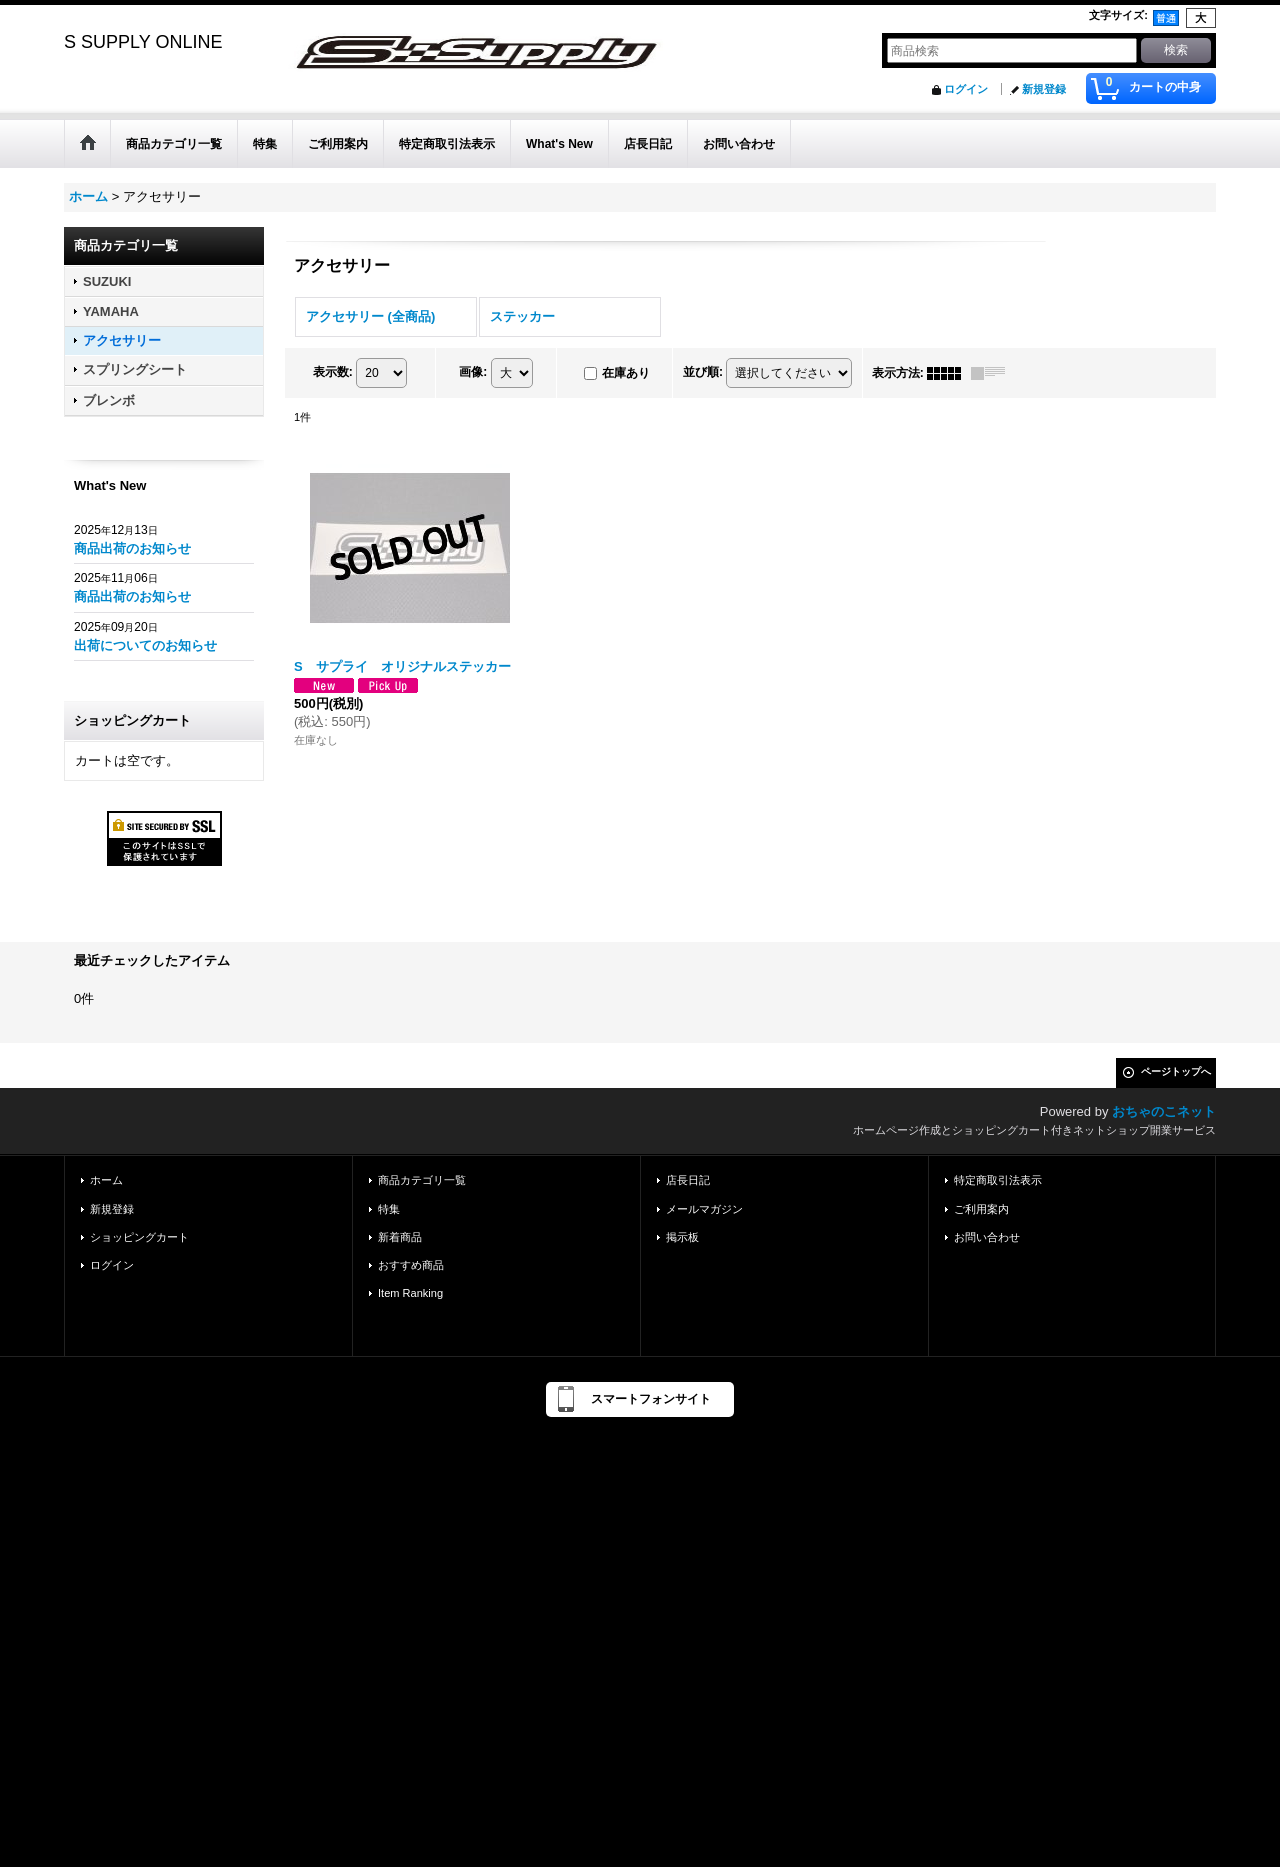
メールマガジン (704, 1209)
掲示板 (682, 1237)
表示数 (333, 372)
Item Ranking (410, 1293)
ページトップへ (1176, 1071)
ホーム (106, 1180)
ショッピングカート (139, 1237)
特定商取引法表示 (998, 1180)
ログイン (966, 89)
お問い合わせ (987, 1237)
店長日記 (688, 1180)
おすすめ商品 (411, 1265)
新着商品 (400, 1237)
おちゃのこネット (1164, 1111)
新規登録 (1044, 89)
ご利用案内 (981, 1209)
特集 (389, 1209)
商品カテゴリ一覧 (422, 1180)
